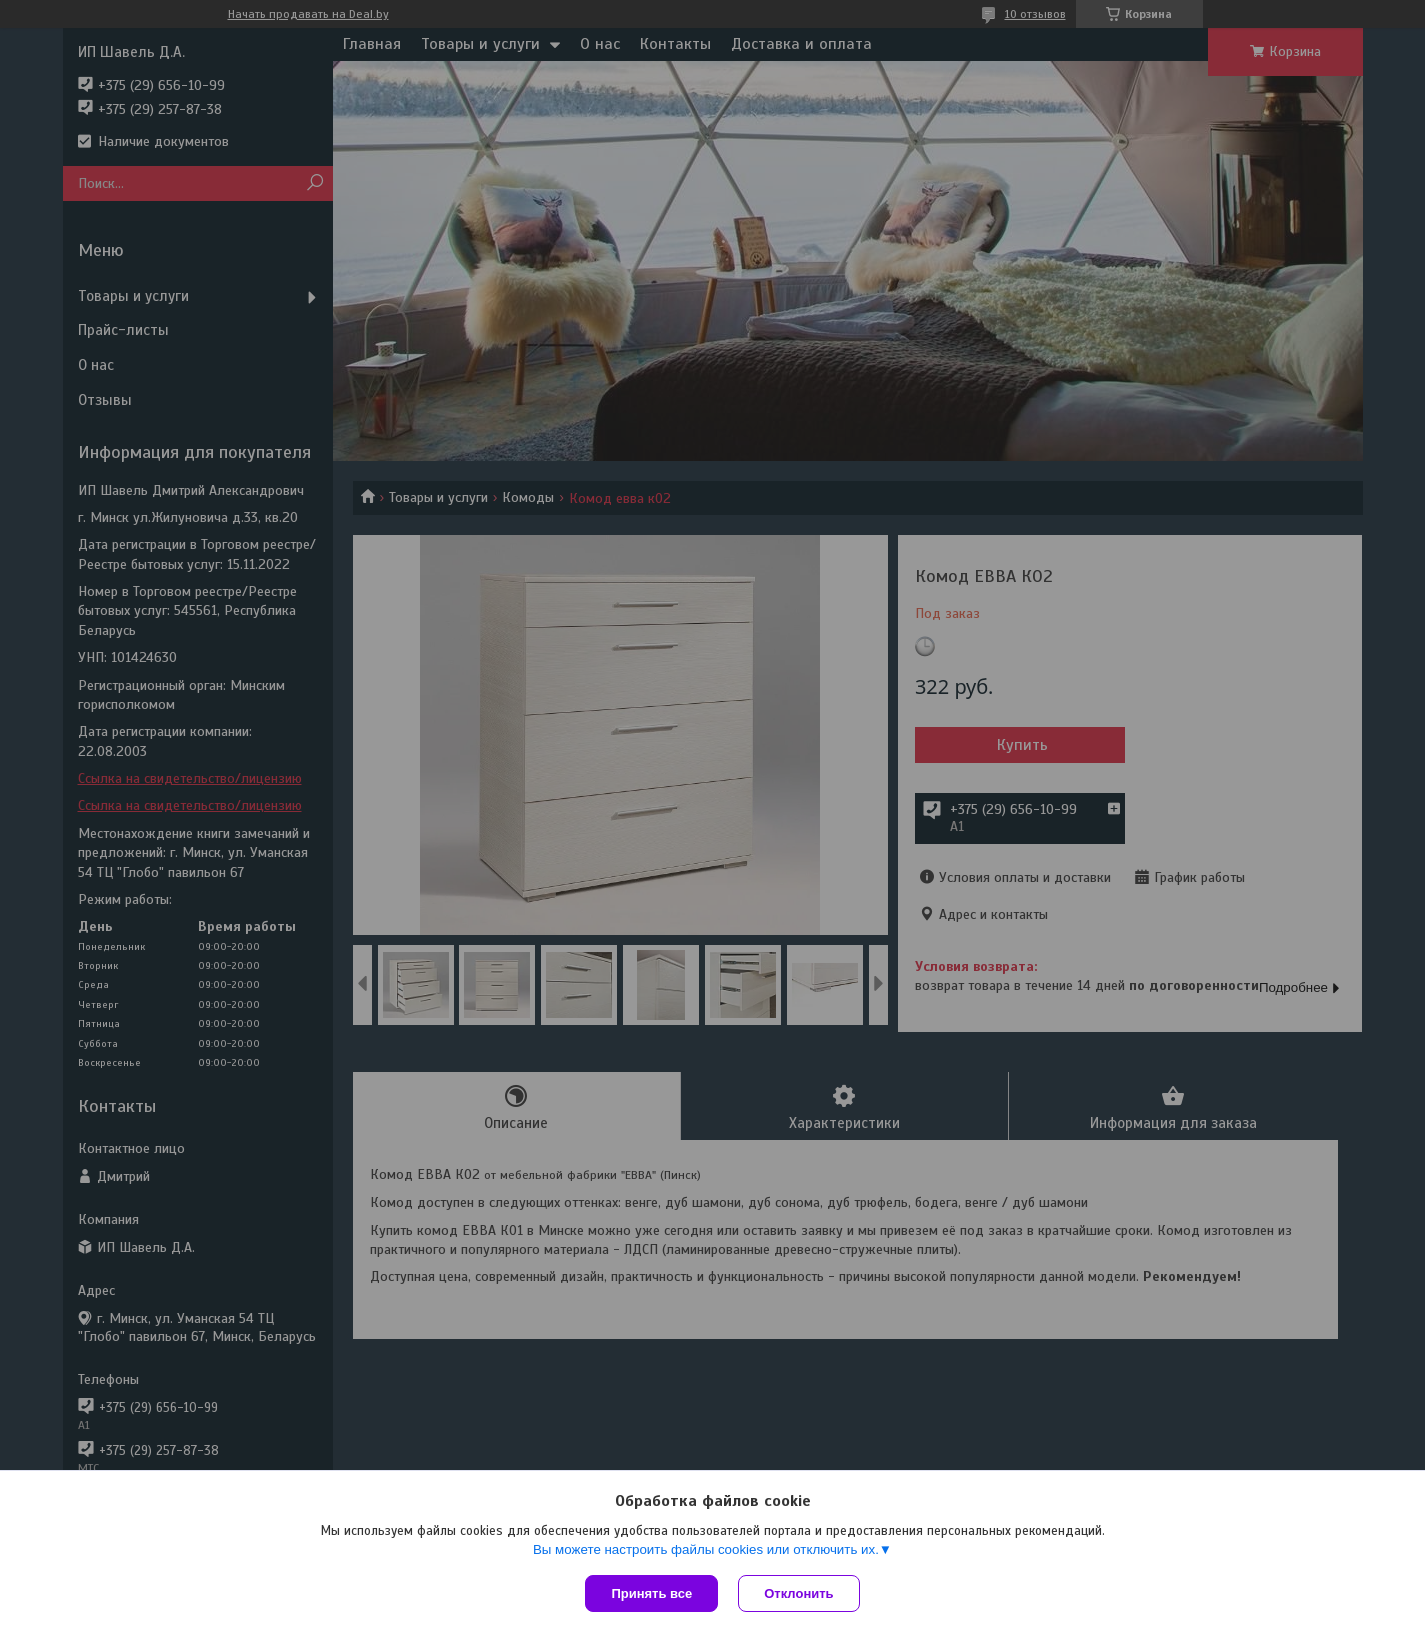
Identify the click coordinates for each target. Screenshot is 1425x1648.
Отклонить (798, 1593)
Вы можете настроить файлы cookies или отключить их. (706, 1549)
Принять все (651, 1593)
